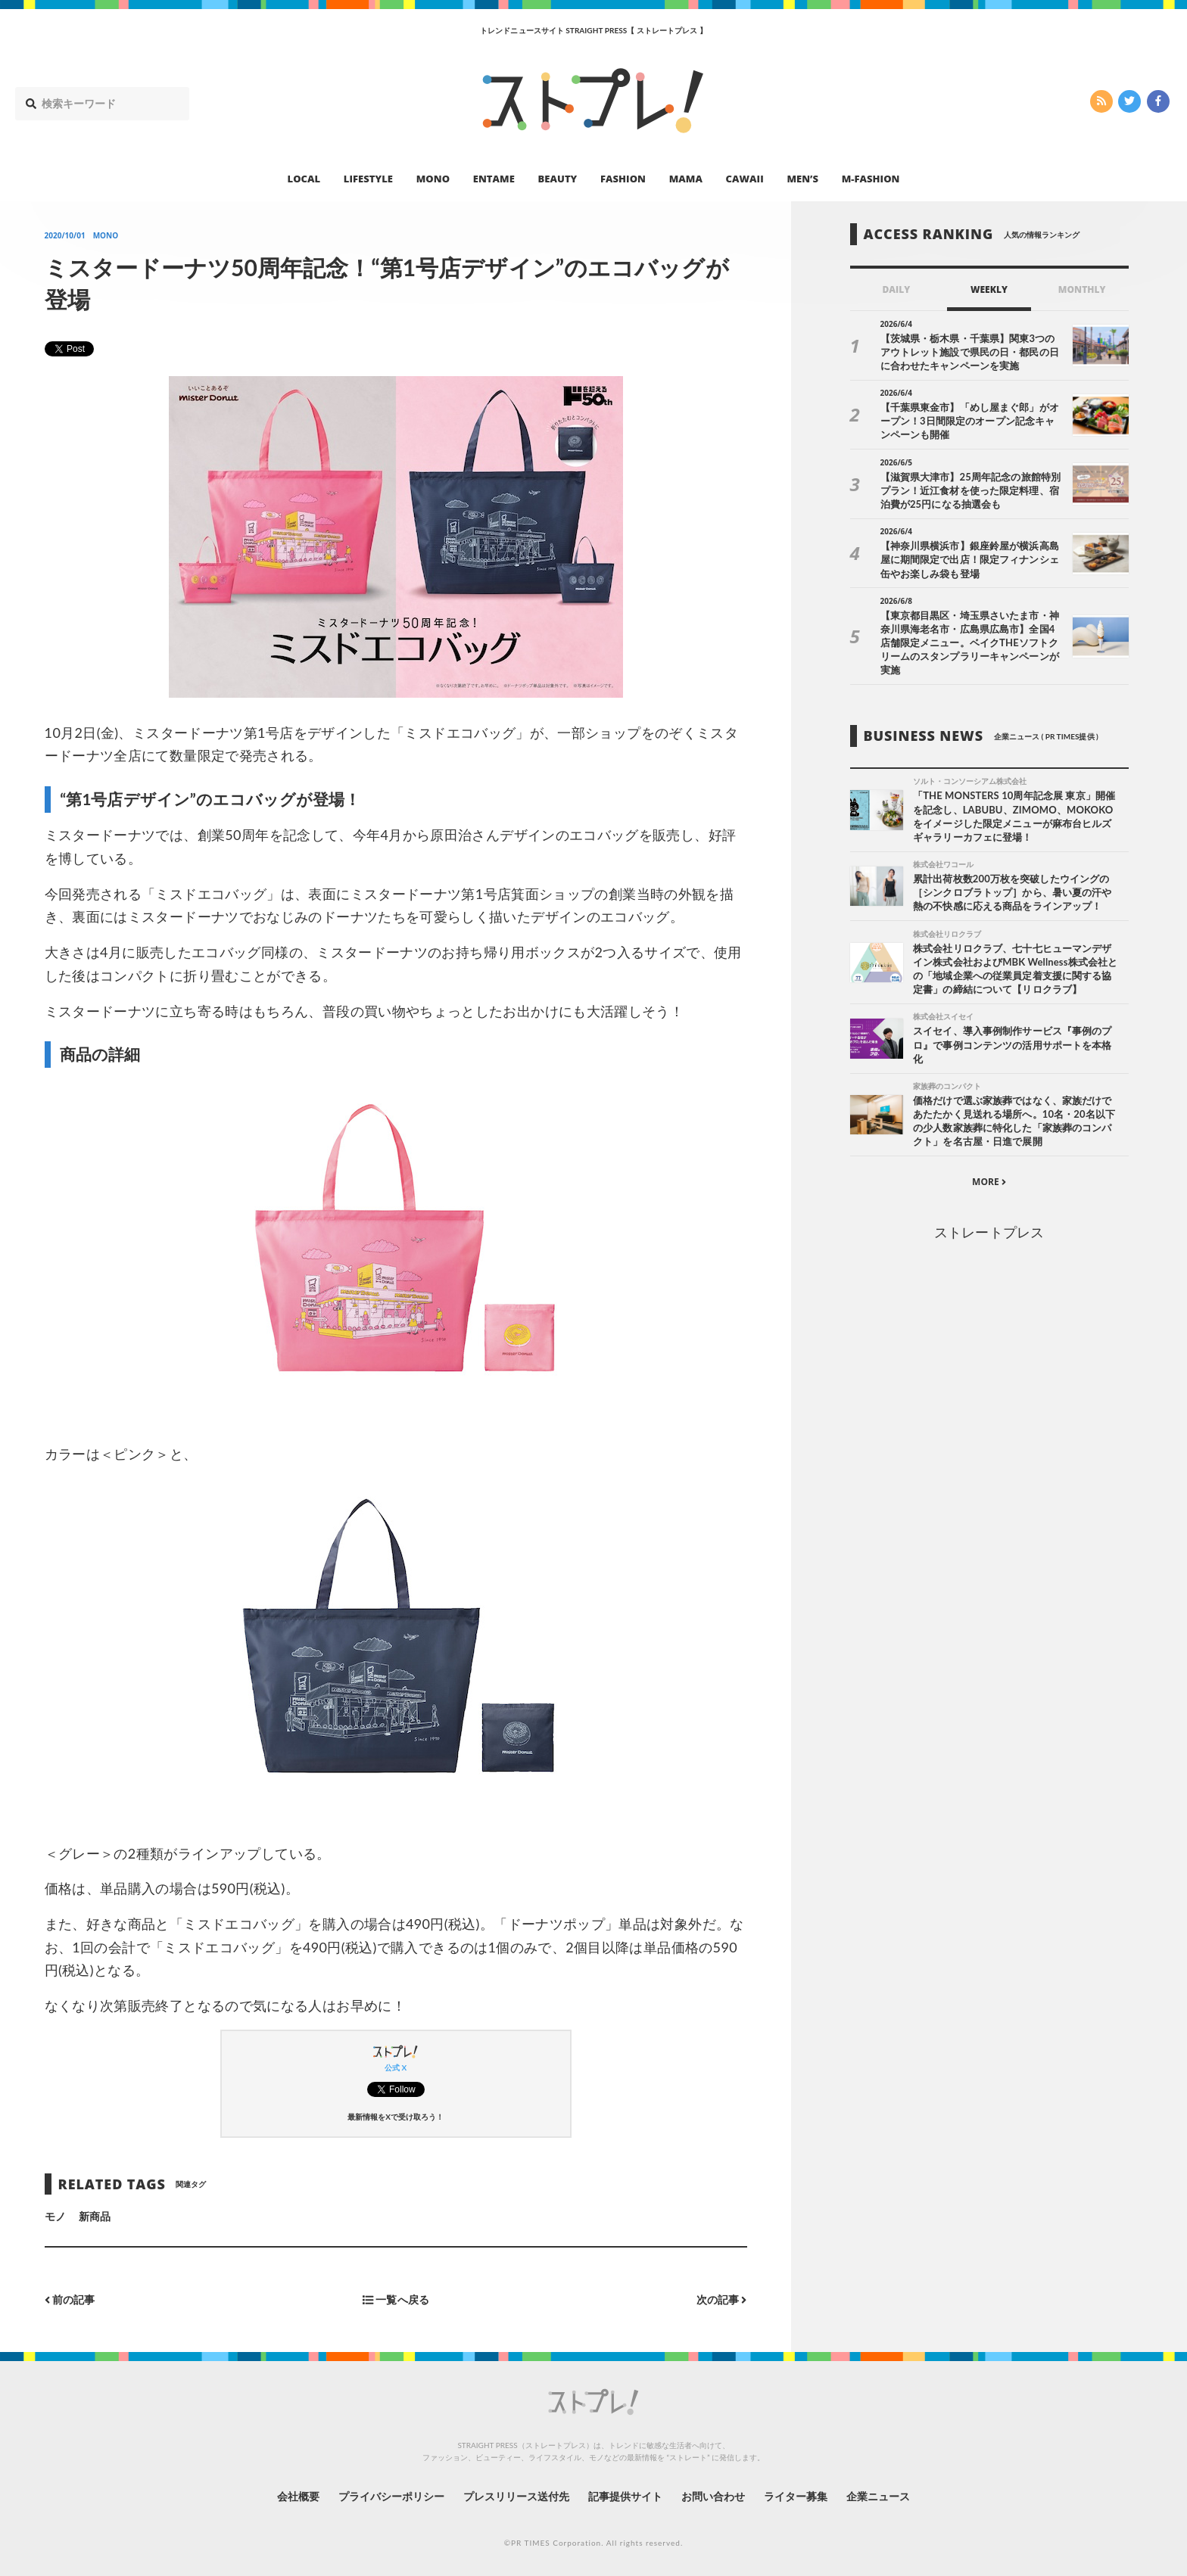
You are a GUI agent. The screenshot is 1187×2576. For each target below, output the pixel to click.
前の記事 (70, 2299)
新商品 (95, 2216)
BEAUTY (558, 178)
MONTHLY (1082, 289)
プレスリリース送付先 (516, 2496)
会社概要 (298, 2496)
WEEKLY (989, 289)
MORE (989, 1181)
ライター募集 (795, 2496)
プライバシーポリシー (391, 2496)
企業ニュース (878, 2496)
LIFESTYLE (368, 178)
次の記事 (721, 2299)
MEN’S (802, 178)
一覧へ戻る (396, 2299)
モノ (55, 2216)
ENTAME (494, 178)
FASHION (623, 178)
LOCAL (304, 178)
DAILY (896, 289)
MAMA (686, 178)
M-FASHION (871, 178)
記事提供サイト (625, 2496)
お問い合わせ (713, 2496)
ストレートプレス (988, 1232)
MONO (433, 178)
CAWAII (745, 178)
